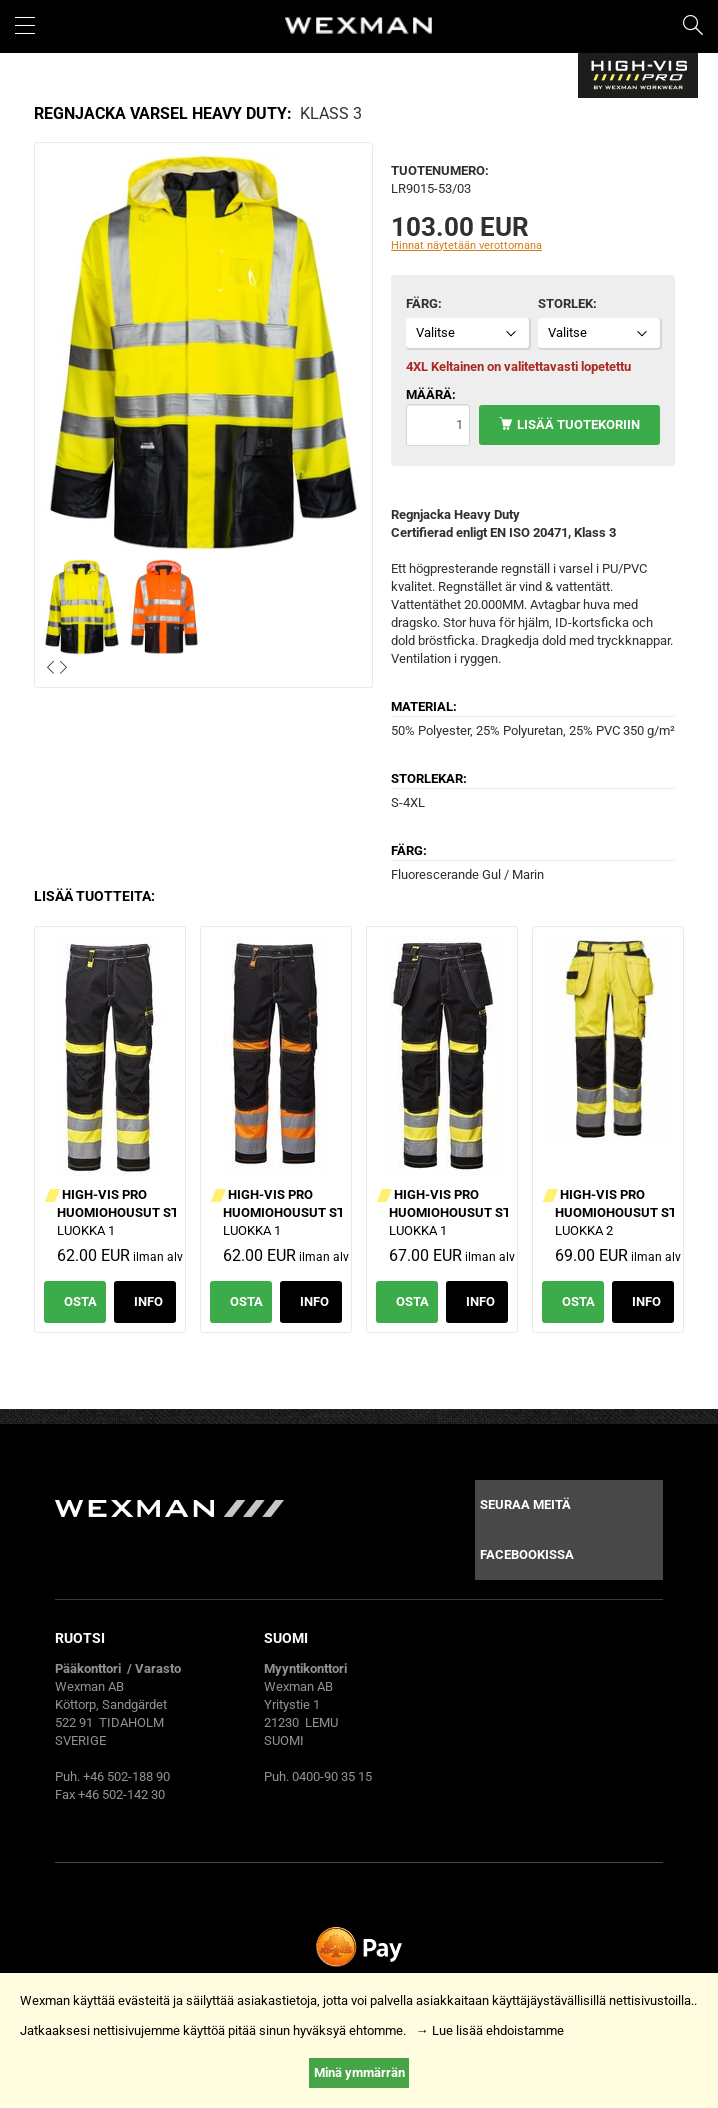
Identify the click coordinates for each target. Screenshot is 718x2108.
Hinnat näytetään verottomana (466, 245)
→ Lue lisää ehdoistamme (490, 2030)
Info (148, 1301)
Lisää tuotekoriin (578, 424)
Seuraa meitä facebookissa (527, 1529)
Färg (422, 303)
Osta (80, 1301)
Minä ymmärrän (359, 2072)
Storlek (565, 303)
